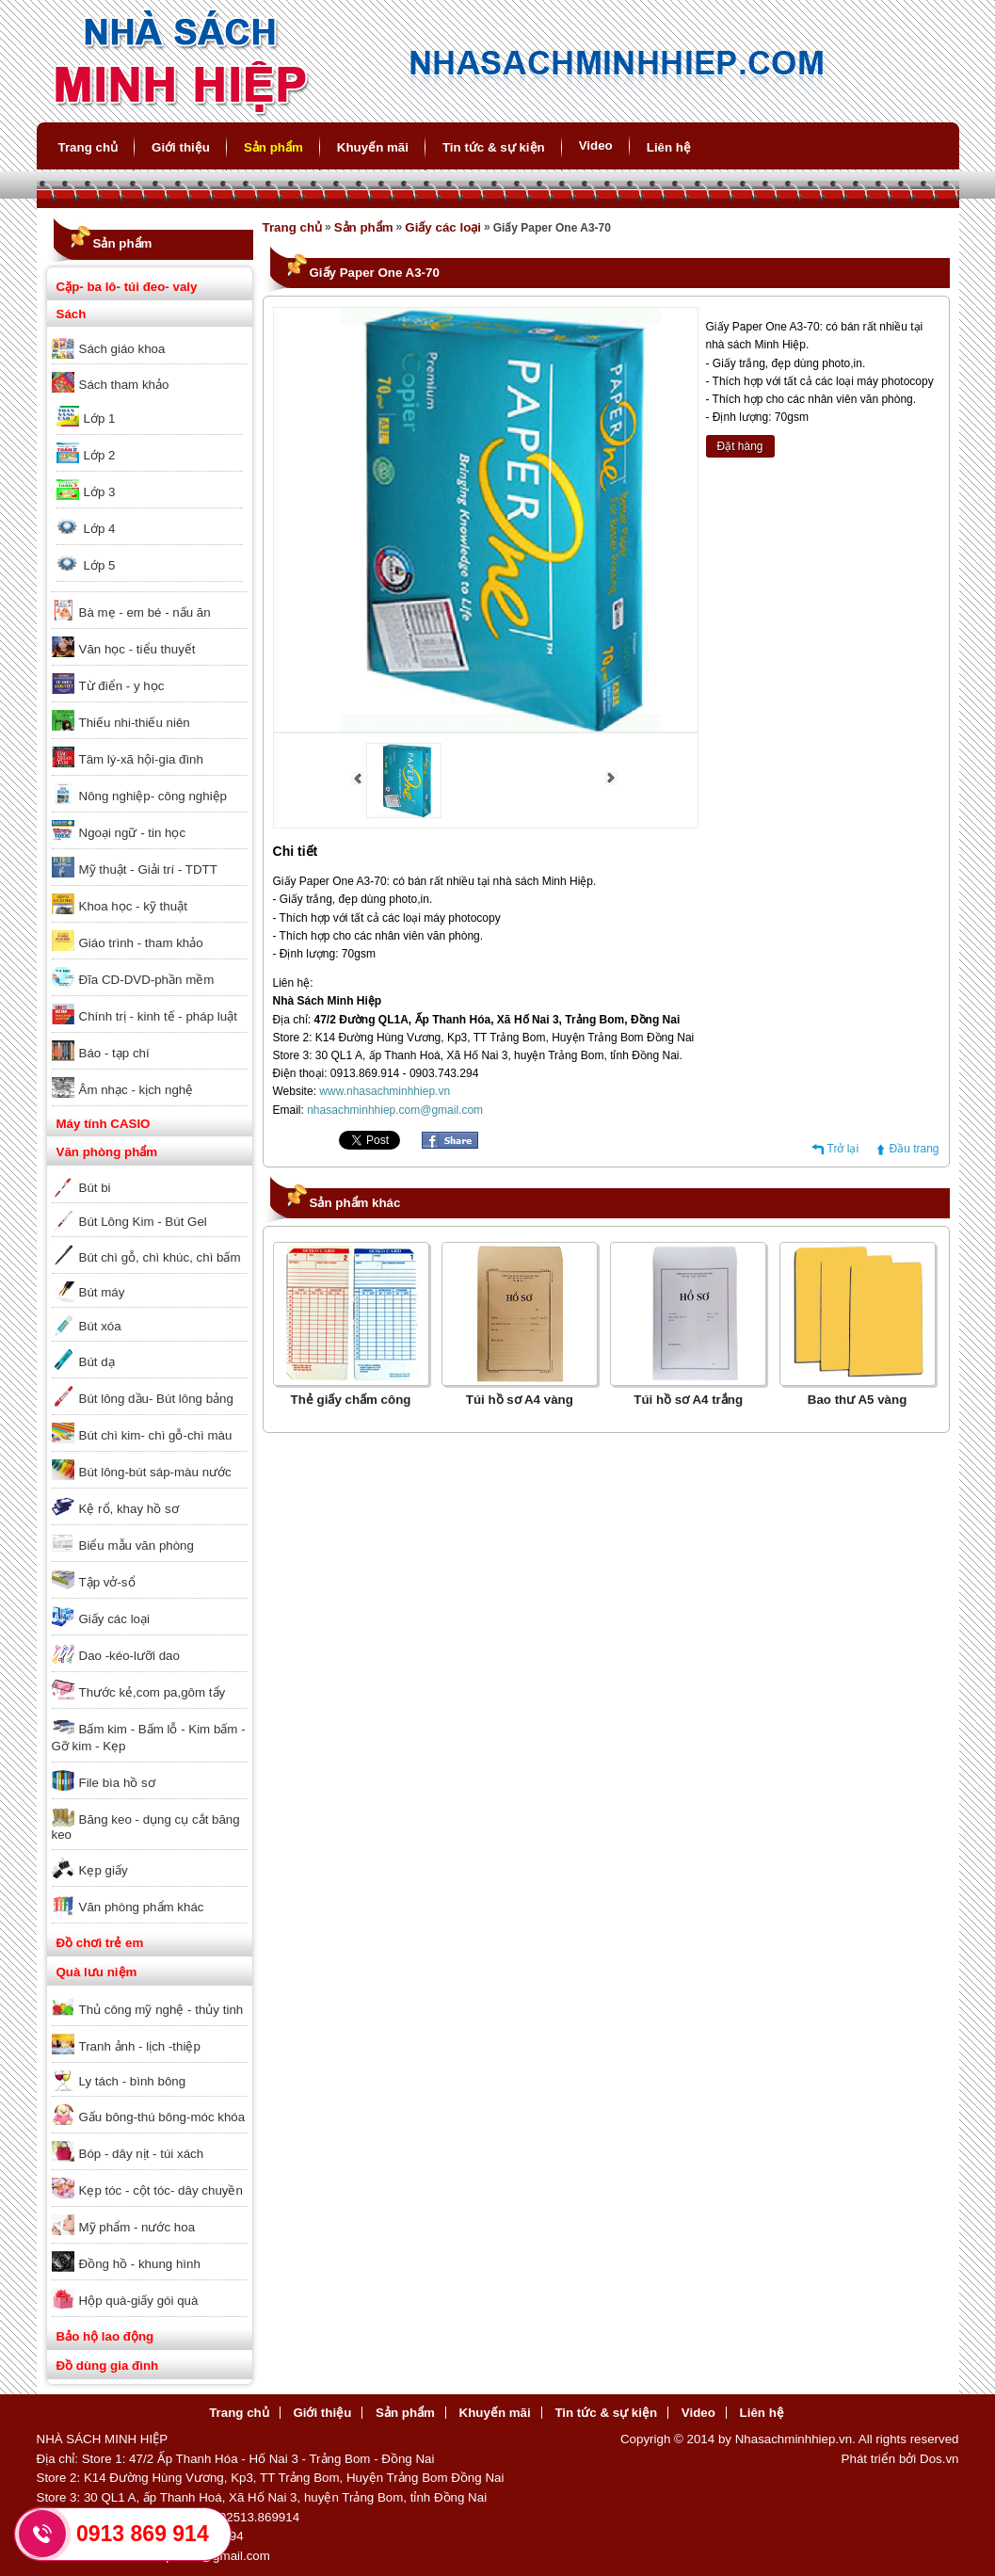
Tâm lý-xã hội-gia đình (141, 759)
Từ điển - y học (122, 686)
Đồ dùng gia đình (107, 2366)
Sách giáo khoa (122, 349)
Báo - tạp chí (114, 1053)
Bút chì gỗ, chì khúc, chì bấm (160, 1257)
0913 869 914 (142, 2533)
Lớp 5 (100, 565)
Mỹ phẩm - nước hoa (137, 2227)
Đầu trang (914, 1148)
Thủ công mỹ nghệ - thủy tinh (161, 2010)
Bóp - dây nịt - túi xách (141, 2154)
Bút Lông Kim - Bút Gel (143, 1222)
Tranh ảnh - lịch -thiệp (140, 2046)
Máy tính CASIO (103, 1124)
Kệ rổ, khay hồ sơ (129, 1509)
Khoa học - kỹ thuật (133, 906)
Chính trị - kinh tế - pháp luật (158, 1016)
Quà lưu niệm (96, 1972)
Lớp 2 (100, 455)
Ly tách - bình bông (132, 2081)
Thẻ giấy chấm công (351, 1400)
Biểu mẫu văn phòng (136, 1545)
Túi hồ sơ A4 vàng (519, 1400)
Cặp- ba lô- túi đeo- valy (127, 287)
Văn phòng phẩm (107, 1152)
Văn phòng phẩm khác (141, 1907)
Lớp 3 (100, 492)
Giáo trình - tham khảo (141, 943)
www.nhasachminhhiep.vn (384, 1091)
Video (596, 145)
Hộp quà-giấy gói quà (139, 2301)
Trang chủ (88, 147)
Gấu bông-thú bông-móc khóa (162, 2117)
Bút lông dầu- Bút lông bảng (156, 1399)
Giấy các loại (114, 1619)
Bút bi (95, 1188)
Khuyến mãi (373, 147)
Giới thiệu (181, 147)
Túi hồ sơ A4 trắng (688, 1400)
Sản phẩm (273, 147)
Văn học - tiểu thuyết (137, 649)
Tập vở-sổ (107, 1582)
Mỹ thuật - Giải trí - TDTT (148, 869)
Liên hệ (669, 147)
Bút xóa (100, 1326)
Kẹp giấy (103, 1870)
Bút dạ (97, 1362)
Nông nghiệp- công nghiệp (153, 796)
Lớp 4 (100, 529)
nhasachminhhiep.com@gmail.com (395, 1110)
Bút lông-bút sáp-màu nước (155, 1472)
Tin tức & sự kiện (493, 147)
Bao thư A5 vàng (857, 1400)
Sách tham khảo (124, 385)
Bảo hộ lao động (105, 2336)
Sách (71, 314)
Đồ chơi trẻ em (100, 1943)
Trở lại (843, 1148)
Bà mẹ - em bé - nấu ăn (145, 612)
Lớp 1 (100, 418)
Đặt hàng (740, 446)
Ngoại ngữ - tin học (132, 833)
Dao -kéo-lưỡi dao (129, 1656)
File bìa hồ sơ (117, 1783)
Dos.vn (939, 2459)
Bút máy (102, 1292)
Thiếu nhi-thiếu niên (134, 723)
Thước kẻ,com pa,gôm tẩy (152, 1692)
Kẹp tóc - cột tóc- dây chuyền (161, 2190)
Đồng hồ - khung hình (140, 2264)
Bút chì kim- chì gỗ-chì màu (156, 1435)
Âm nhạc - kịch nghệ (136, 1090)
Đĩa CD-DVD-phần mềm (147, 980)
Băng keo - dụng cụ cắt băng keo (146, 1827)
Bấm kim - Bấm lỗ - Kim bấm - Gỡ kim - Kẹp (149, 1737)
